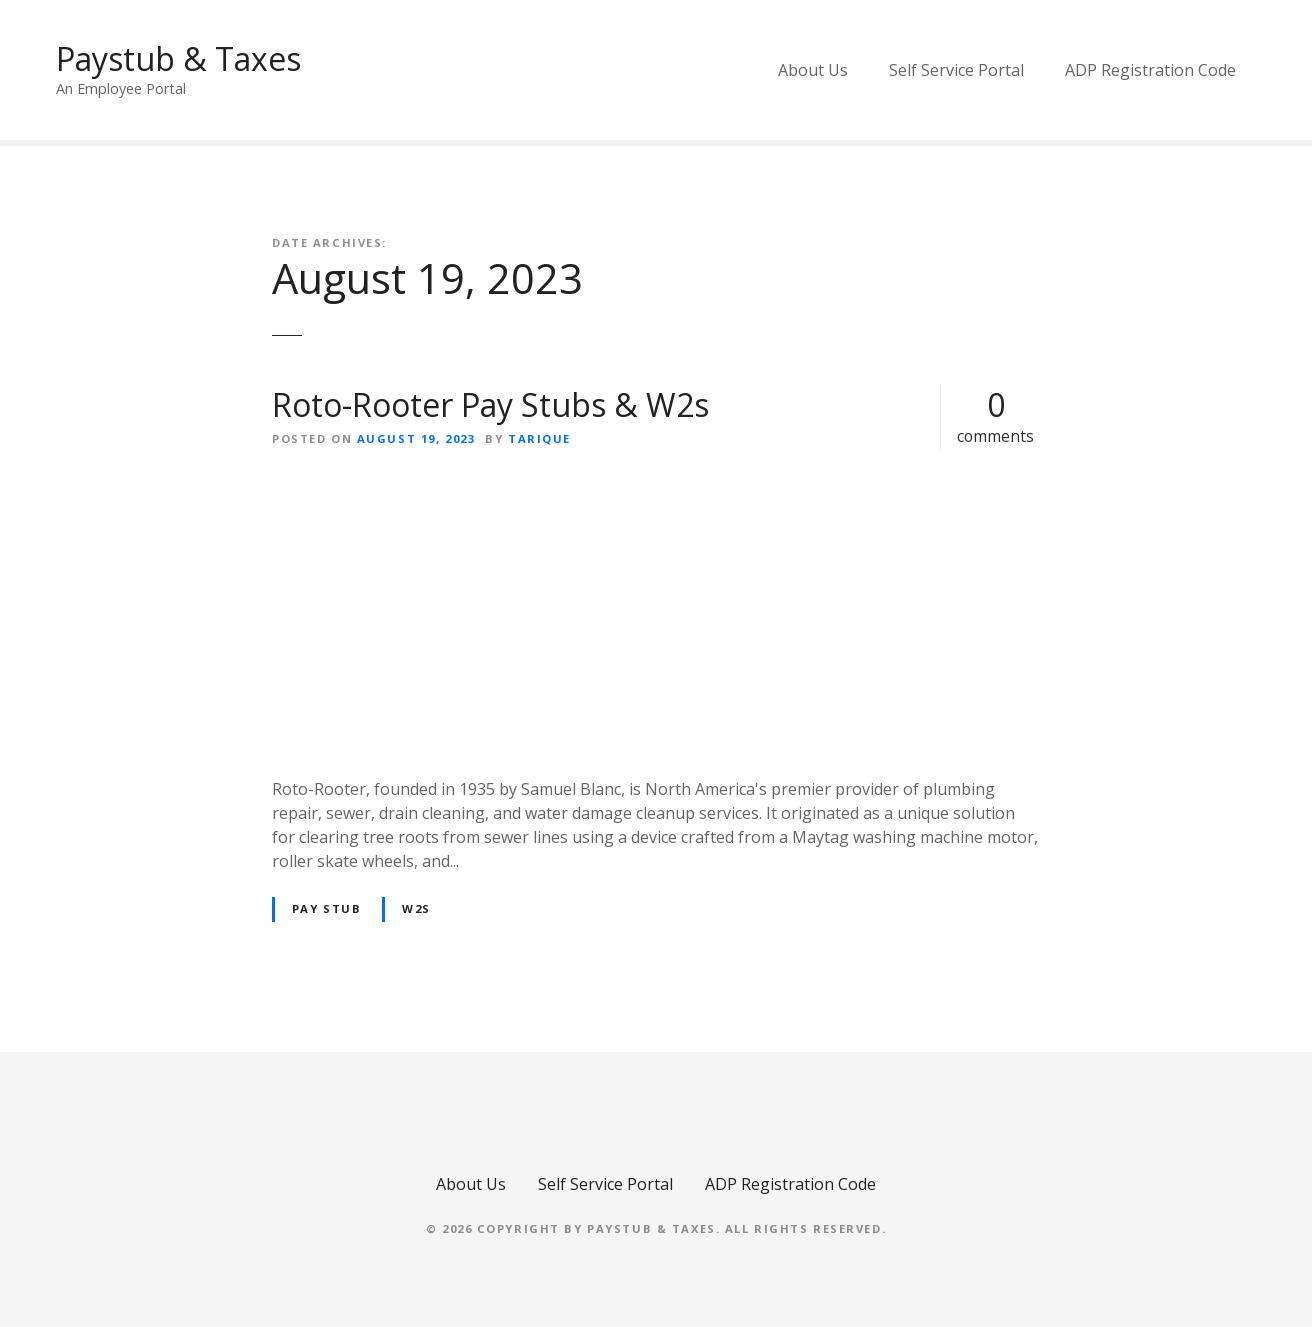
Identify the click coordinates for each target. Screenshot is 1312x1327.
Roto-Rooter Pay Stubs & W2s (490, 404)
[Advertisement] (656, 613)
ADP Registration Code (1150, 70)
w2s (416, 908)
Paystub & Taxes (178, 58)
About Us (813, 70)
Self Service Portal (956, 70)
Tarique (539, 438)
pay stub (327, 908)
